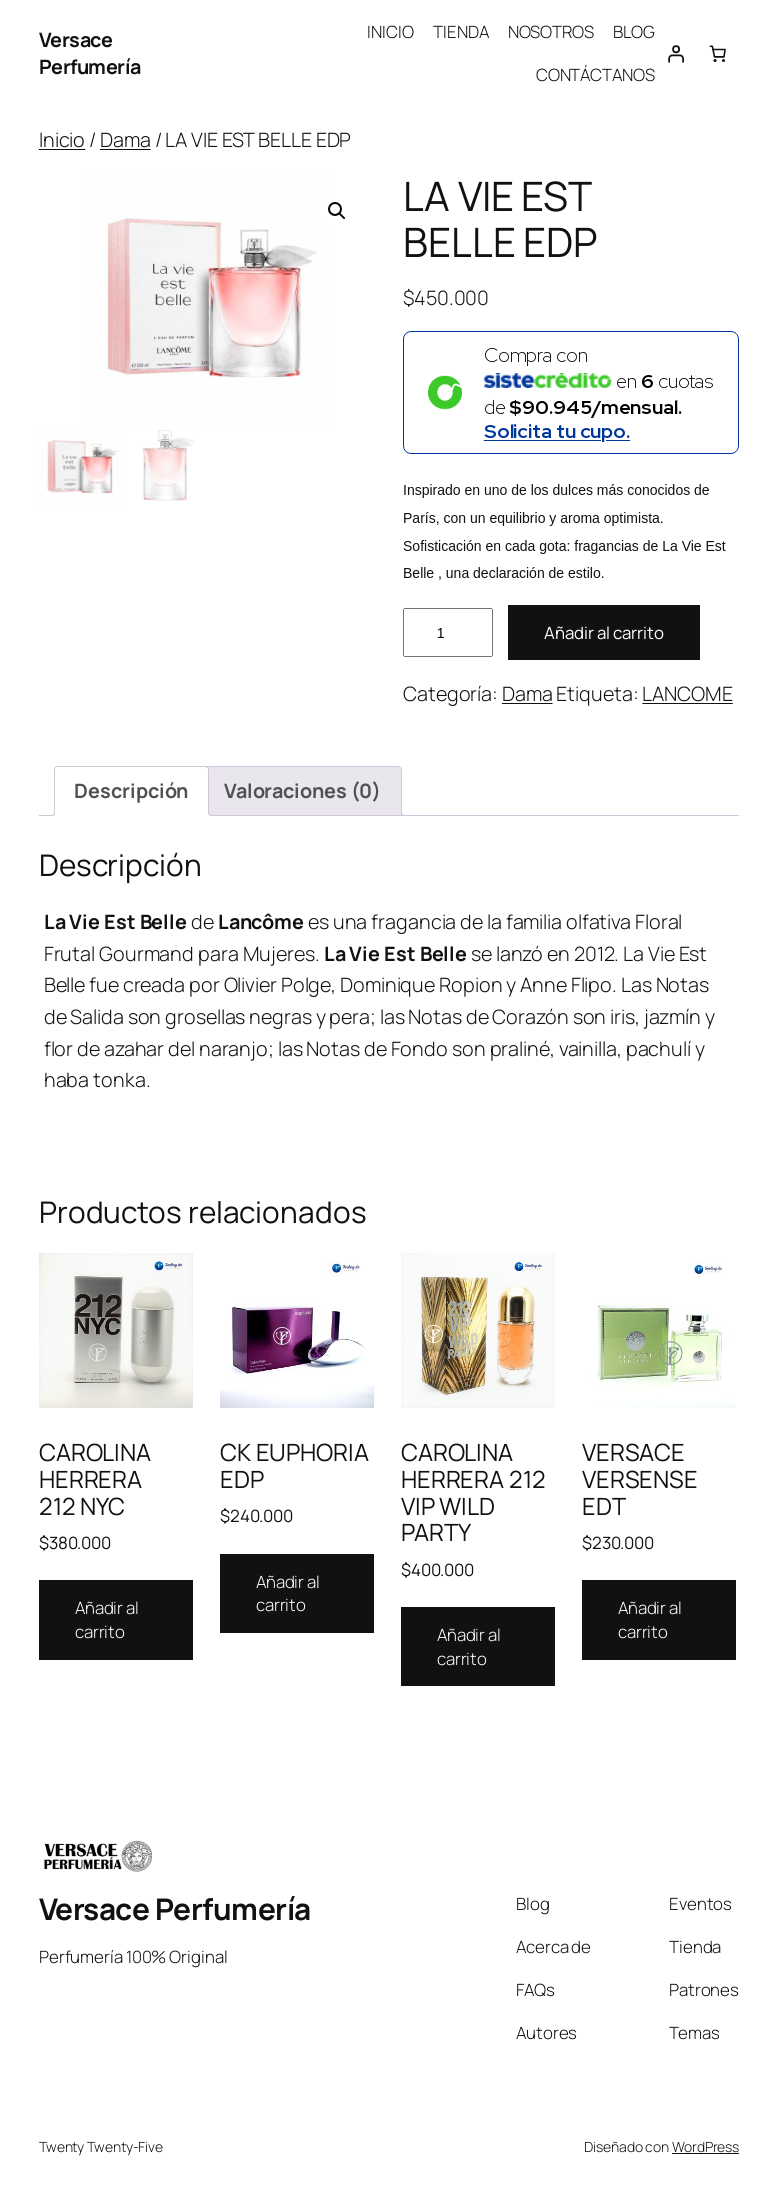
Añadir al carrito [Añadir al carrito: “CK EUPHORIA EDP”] (288, 1593)
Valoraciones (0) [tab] (302, 790)
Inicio (62, 139)
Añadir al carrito (604, 632)
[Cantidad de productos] (448, 632)
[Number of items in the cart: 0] (718, 53)
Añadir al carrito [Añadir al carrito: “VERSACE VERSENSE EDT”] (650, 1619)
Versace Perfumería (90, 53)
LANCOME (687, 693)
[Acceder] (676, 53)
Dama (125, 139)
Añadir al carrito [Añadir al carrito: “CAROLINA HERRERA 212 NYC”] (107, 1619)
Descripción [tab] (131, 790)
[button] (337, 211)
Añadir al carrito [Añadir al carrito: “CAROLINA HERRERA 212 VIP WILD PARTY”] (469, 1646)
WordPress (705, 2146)
